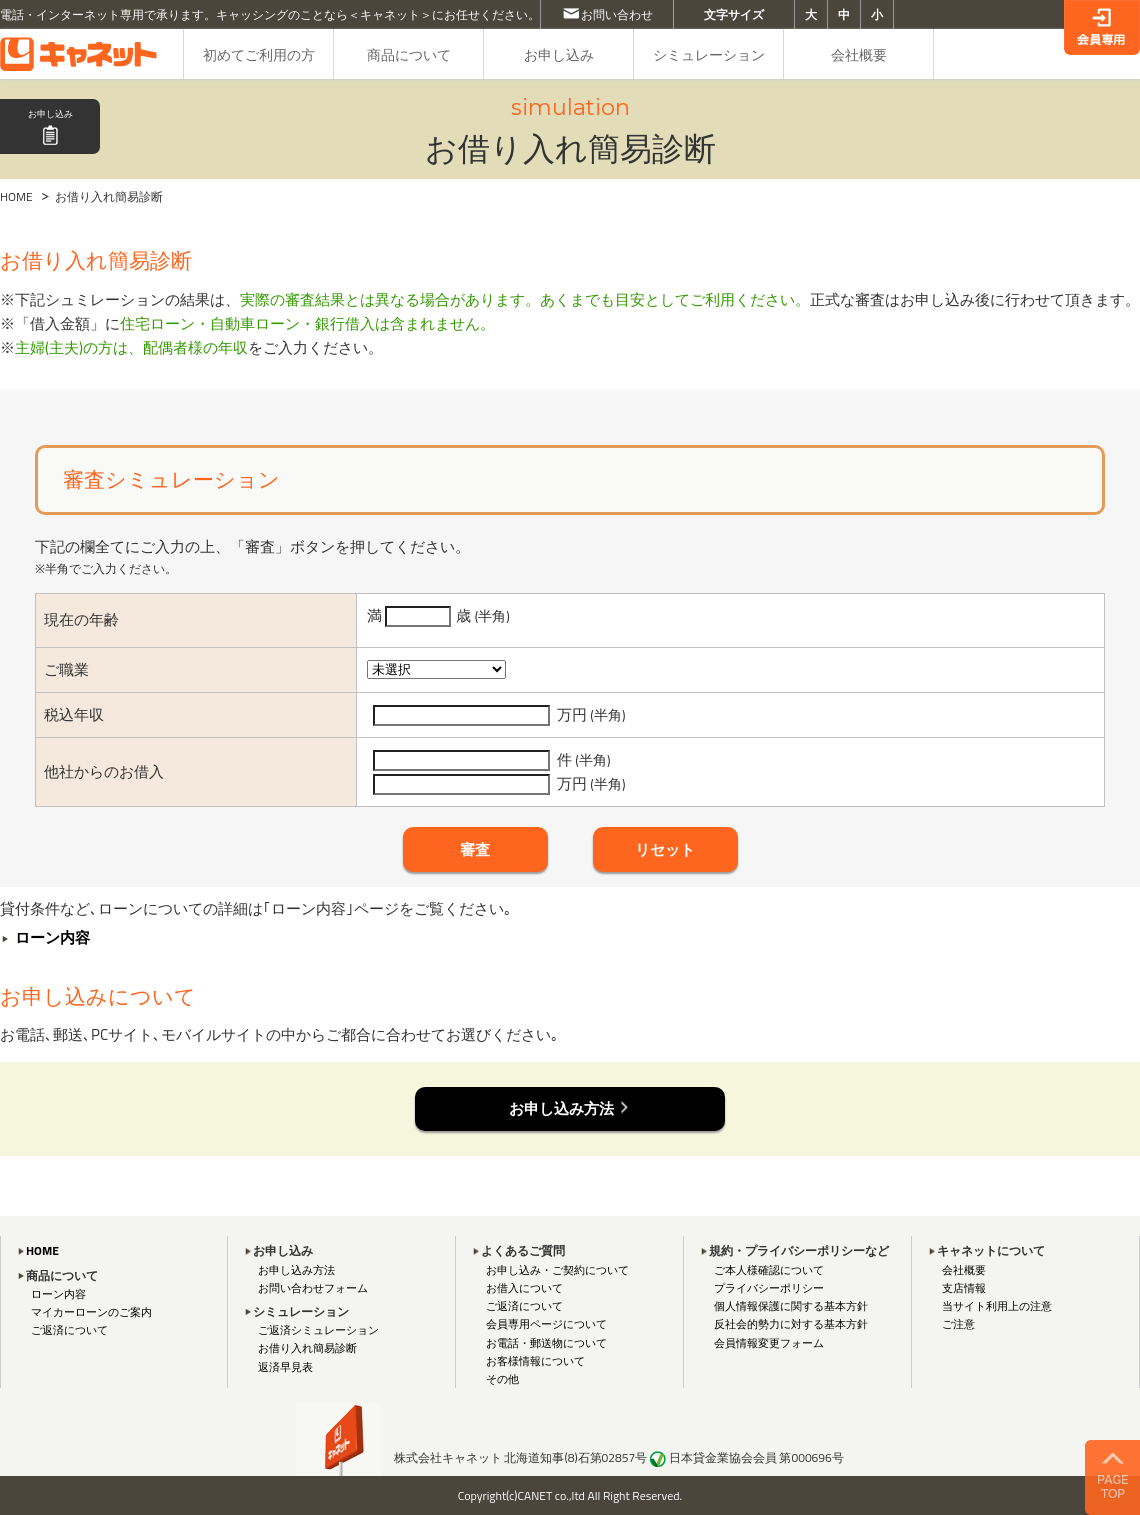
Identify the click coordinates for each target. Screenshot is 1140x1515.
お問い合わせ (617, 14)
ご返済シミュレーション (318, 1329)
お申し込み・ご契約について (557, 1269)
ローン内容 (58, 1293)
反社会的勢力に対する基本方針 (791, 1323)
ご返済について (69, 1329)
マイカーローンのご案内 (91, 1311)
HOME (16, 196)
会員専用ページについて (546, 1323)
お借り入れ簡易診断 (307, 1347)
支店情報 (964, 1287)
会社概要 (964, 1269)
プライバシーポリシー (769, 1287)
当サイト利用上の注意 (997, 1305)
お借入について (524, 1287)
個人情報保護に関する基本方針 (791, 1305)
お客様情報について (535, 1360)
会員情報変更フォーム (769, 1342)
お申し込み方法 (296, 1269)
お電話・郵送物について (546, 1342)
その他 (502, 1378)
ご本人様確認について (769, 1269)
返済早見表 (285, 1366)
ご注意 (958, 1323)
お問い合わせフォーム (313, 1287)
